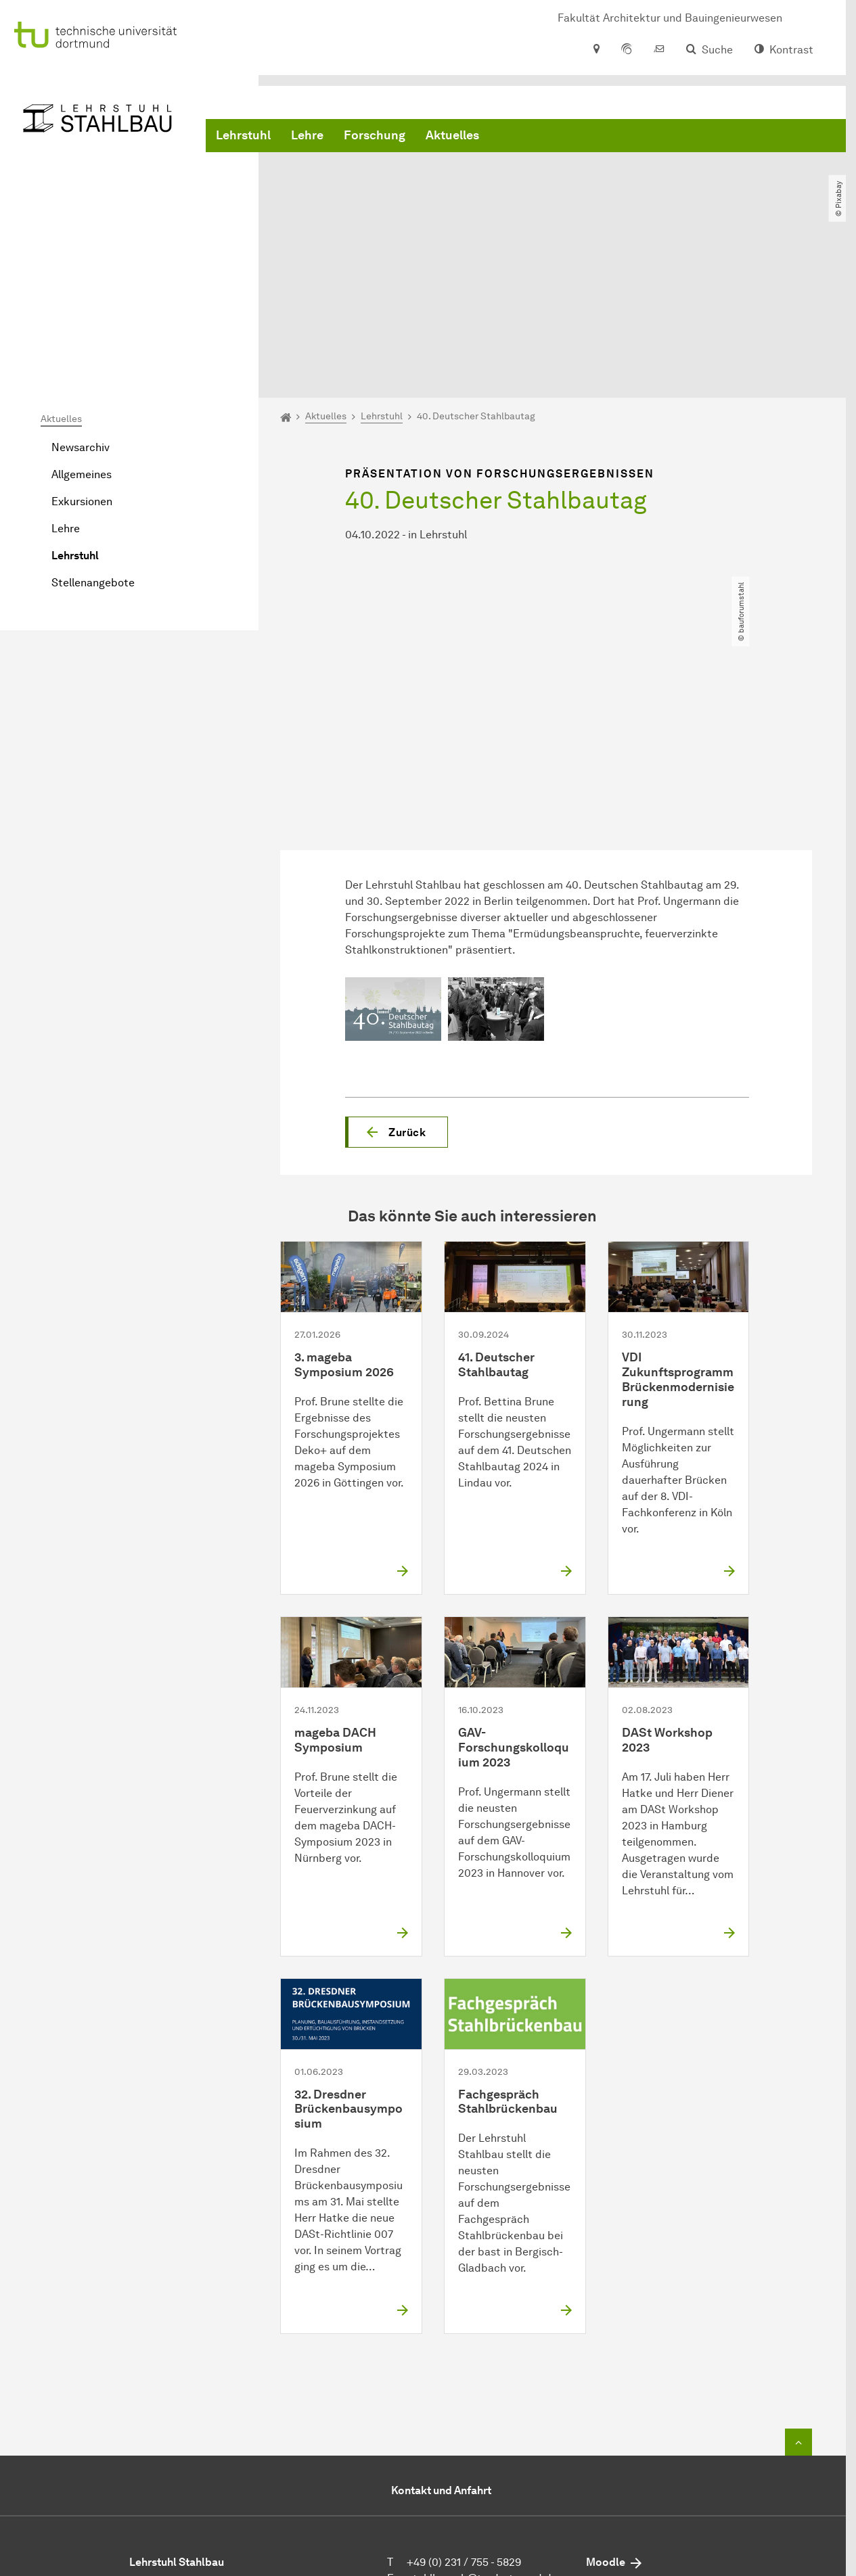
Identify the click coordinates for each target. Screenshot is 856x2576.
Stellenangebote (93, 448)
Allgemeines (81, 339)
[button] (396, 996)
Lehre (307, 135)
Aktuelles (452, 135)
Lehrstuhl (243, 135)
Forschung (374, 135)
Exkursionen (81, 366)
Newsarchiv (80, 312)
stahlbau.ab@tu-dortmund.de (482, 2443)
